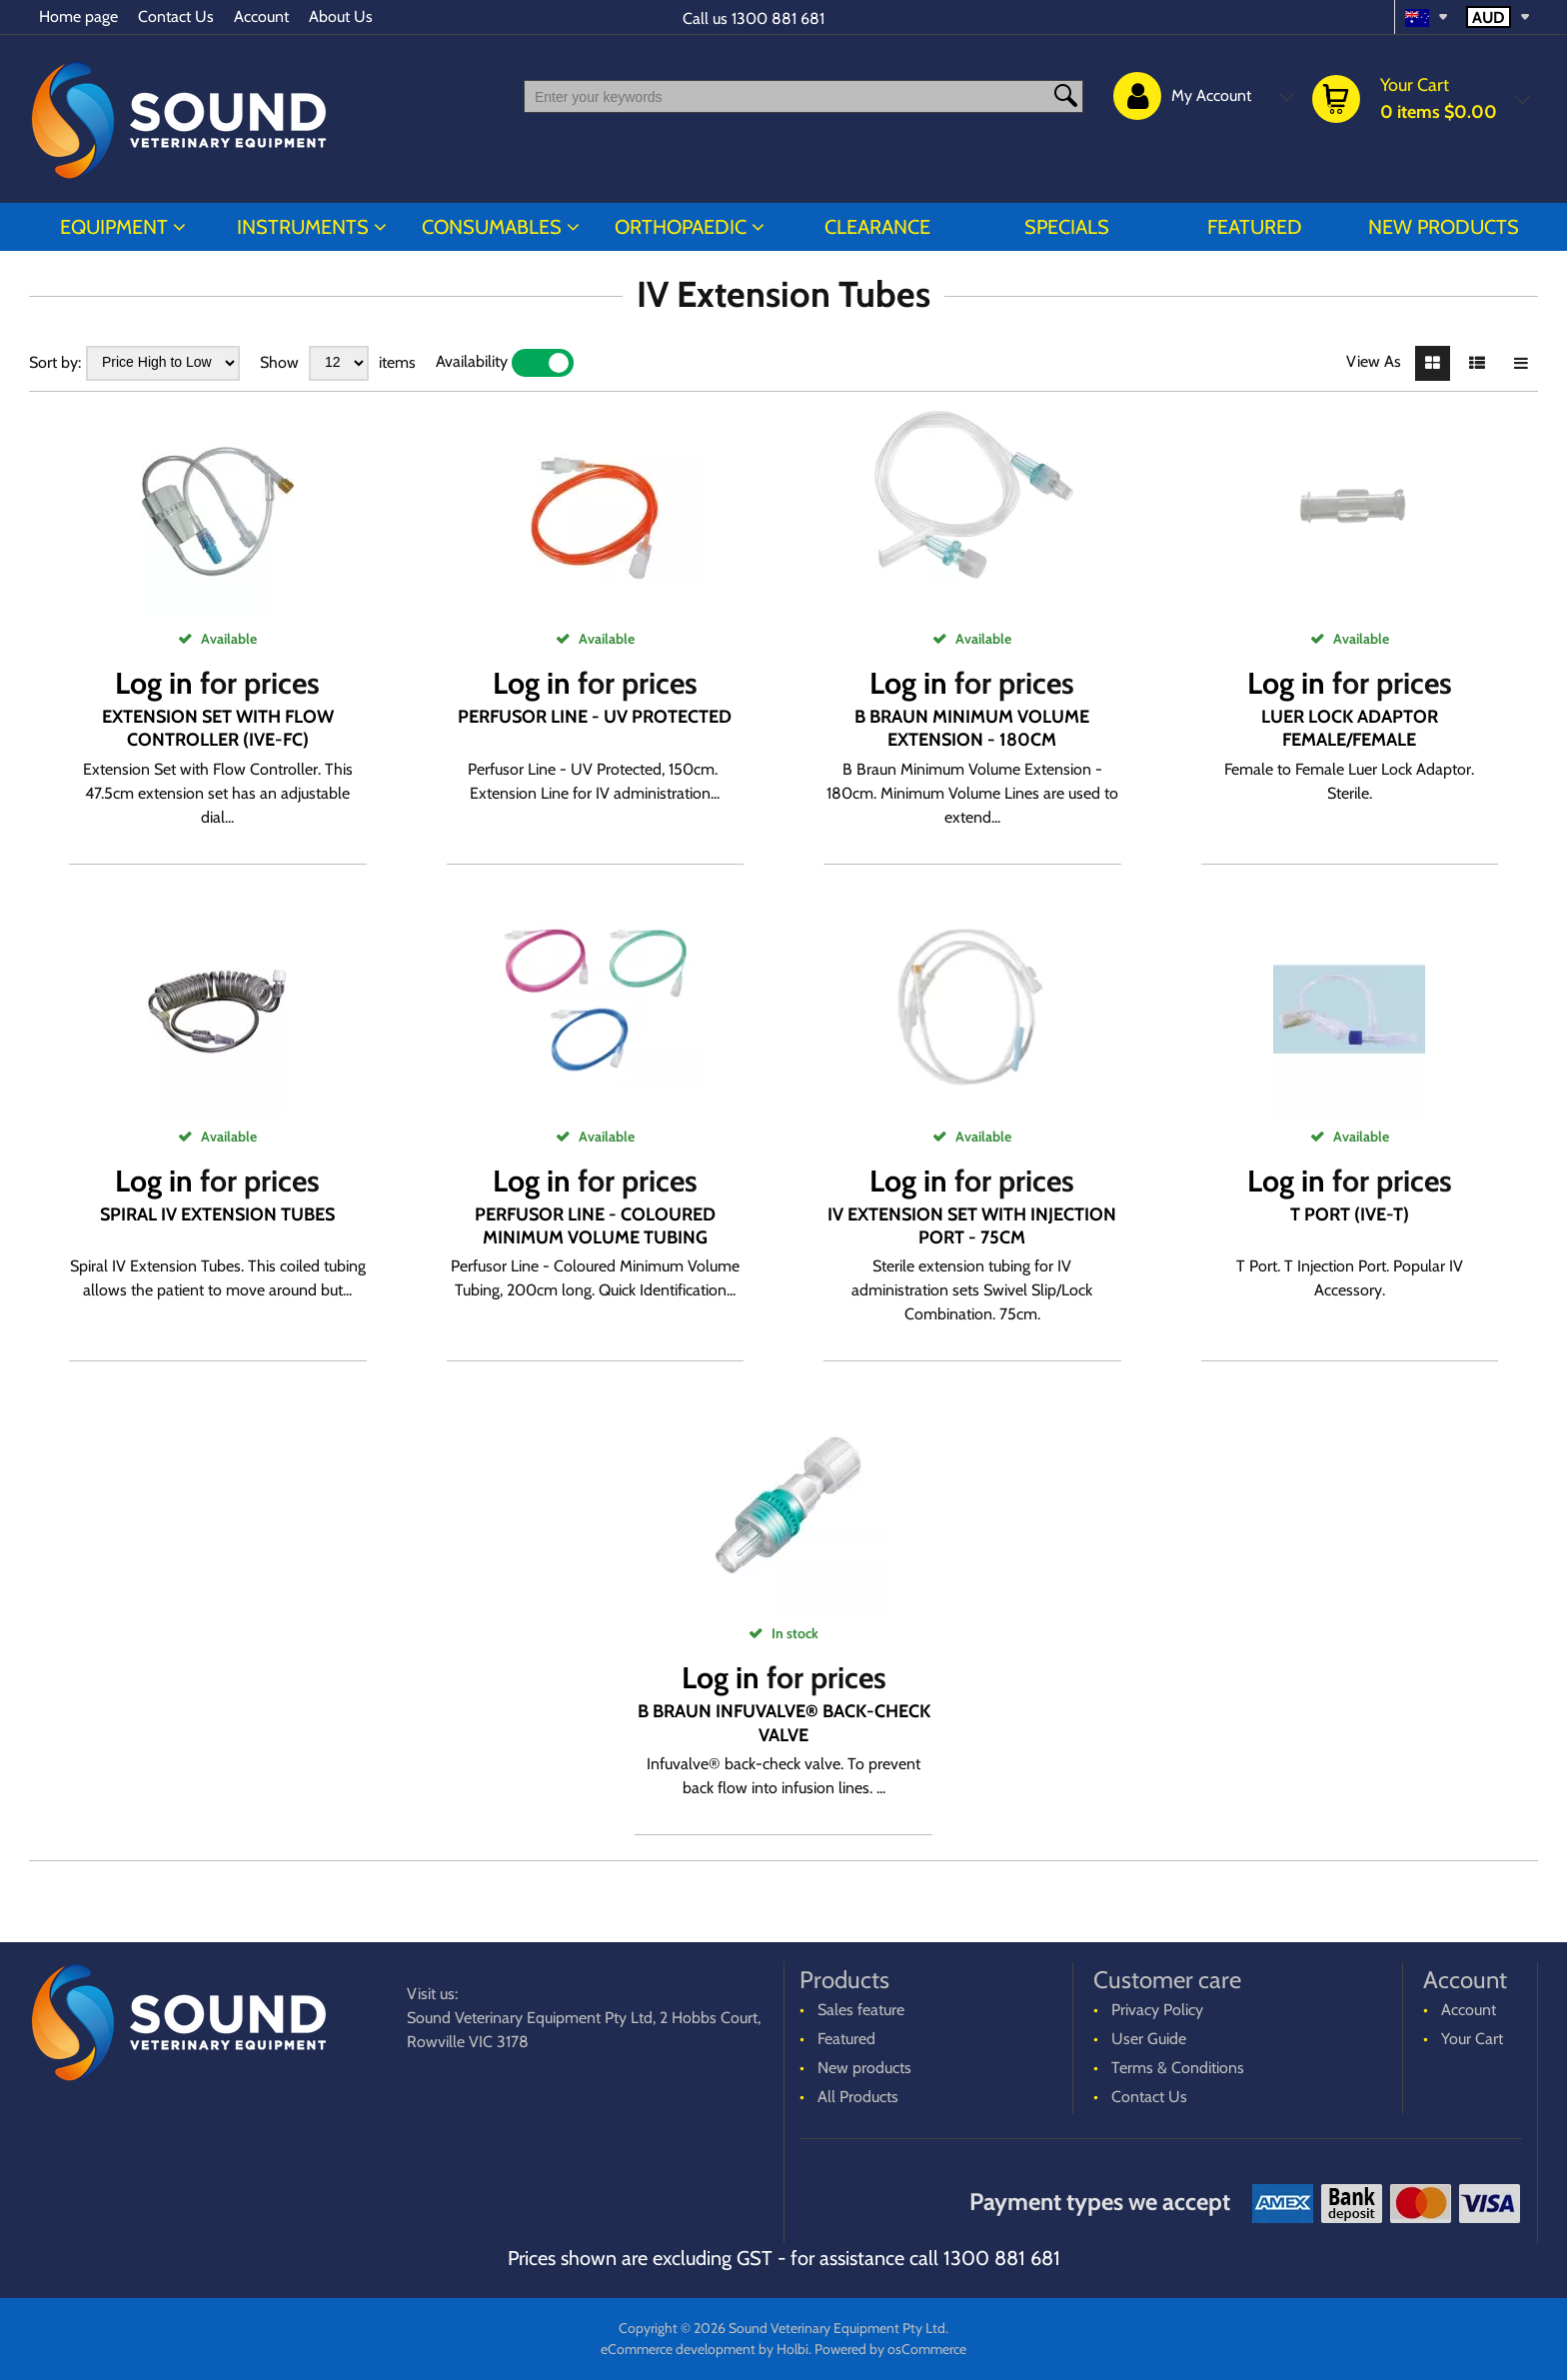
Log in (154, 683)
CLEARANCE (877, 227)
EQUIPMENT (114, 227)
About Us (341, 16)
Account (261, 16)
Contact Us (176, 16)
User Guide (1148, 2038)
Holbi (792, 2349)
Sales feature (860, 2009)
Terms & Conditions (1177, 2067)
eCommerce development (678, 2349)
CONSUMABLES (492, 227)
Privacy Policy (1157, 2009)
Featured (1254, 227)
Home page (78, 16)
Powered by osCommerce (890, 2349)
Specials (1066, 227)
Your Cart (1472, 2038)
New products (1443, 227)
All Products (857, 2096)
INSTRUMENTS (303, 227)
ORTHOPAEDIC (681, 227)
